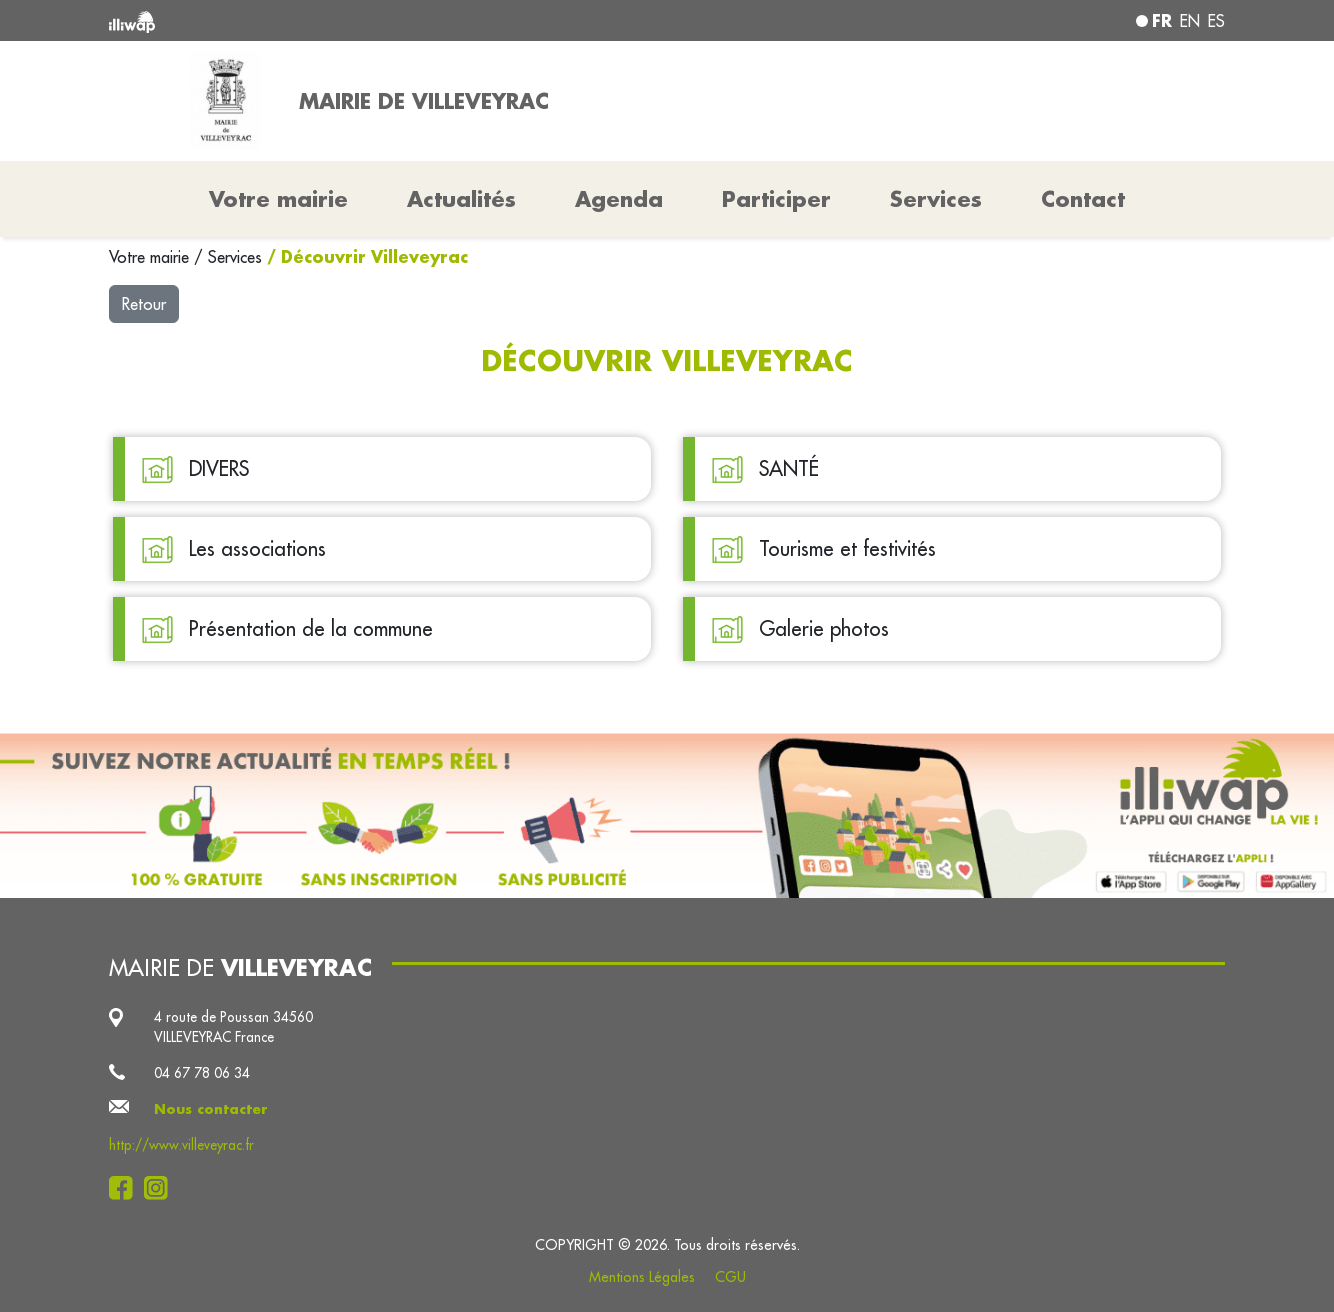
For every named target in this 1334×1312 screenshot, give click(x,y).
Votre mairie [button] (278, 199)
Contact (1083, 199)
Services (237, 257)
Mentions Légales (642, 1277)
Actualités (461, 199)
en (1190, 21)
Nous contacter (211, 1109)
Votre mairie (151, 257)
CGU (730, 1277)
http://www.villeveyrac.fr (181, 1145)
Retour (144, 304)
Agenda (619, 199)
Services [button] (936, 199)
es (1216, 21)
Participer (776, 199)
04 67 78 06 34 (202, 1073)
